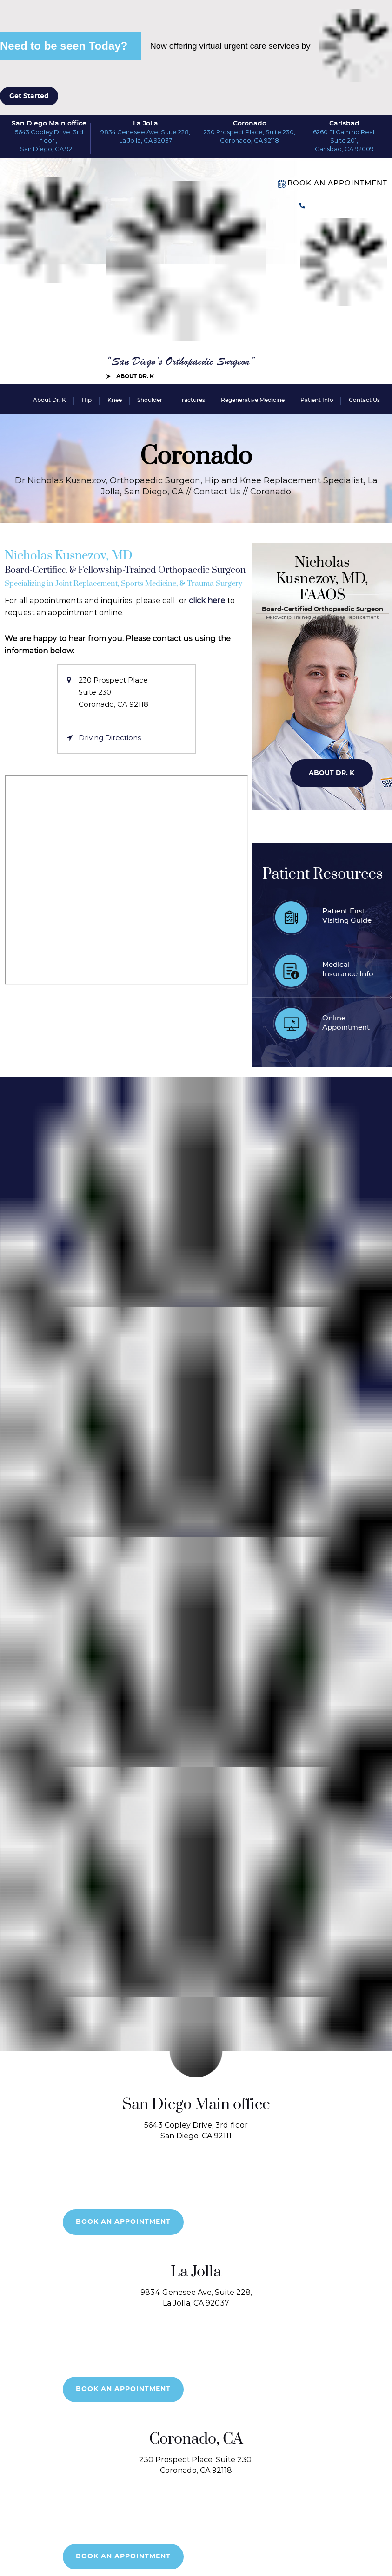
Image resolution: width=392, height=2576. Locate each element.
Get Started (29, 96)
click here (207, 600)
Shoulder (149, 400)
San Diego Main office (49, 123)
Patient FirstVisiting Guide (347, 916)
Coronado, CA (196, 2439)
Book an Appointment (337, 183)
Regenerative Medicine (253, 400)
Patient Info (316, 400)
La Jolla (145, 123)
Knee (114, 400)
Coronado (249, 123)
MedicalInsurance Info (347, 969)
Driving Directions (110, 737)
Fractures (191, 400)
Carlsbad (344, 123)
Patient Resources (322, 874)
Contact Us (364, 400)
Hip (87, 400)
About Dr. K (135, 376)
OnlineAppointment (346, 1023)
